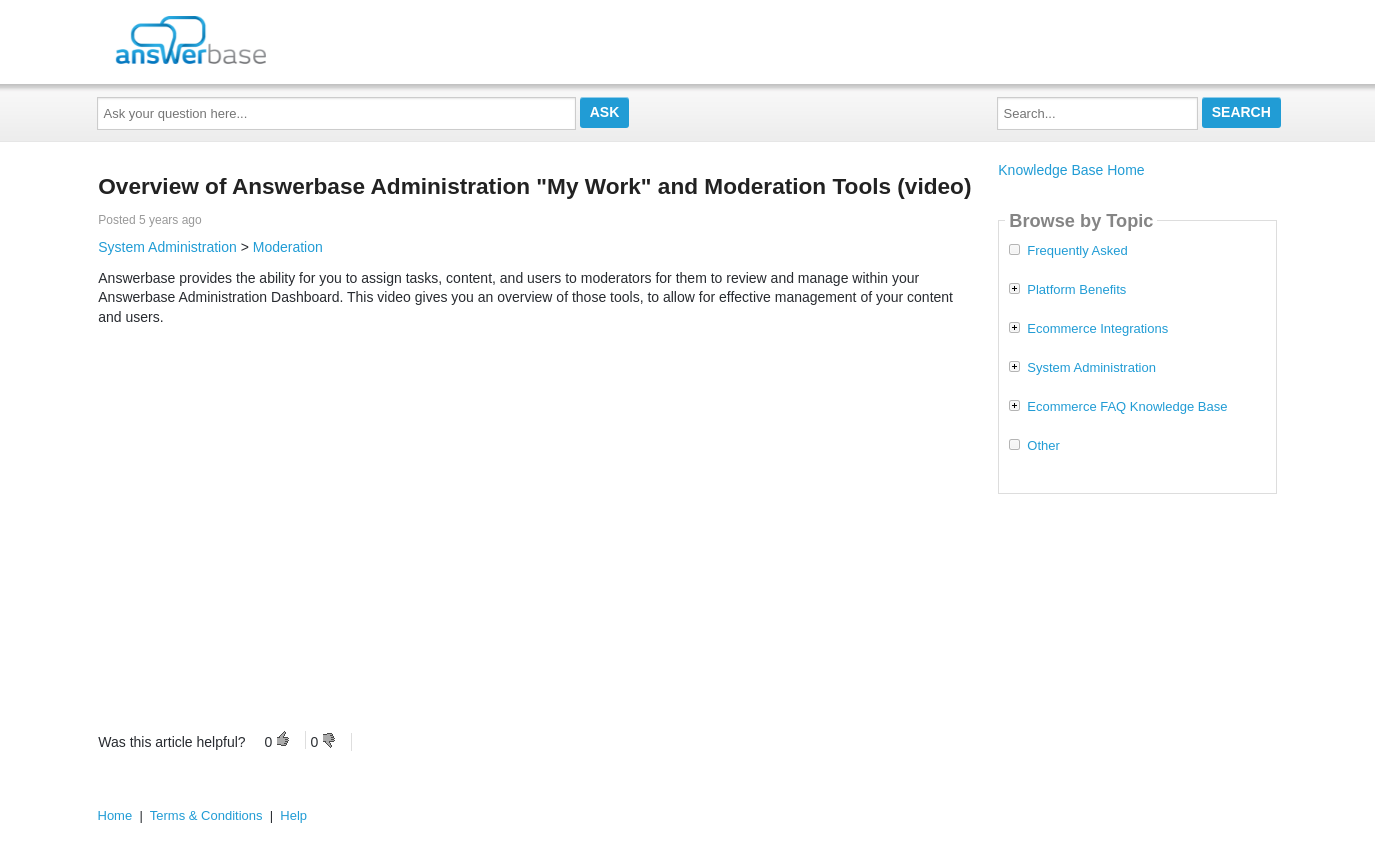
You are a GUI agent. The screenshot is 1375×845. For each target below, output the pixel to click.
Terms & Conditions (206, 815)
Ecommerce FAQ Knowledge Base (1127, 407)
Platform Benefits (1076, 290)
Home (115, 815)
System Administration (167, 247)
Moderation (288, 247)
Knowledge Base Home (1071, 170)
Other (1043, 446)
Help (293, 815)
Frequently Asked (1077, 251)
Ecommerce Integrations (1097, 329)
